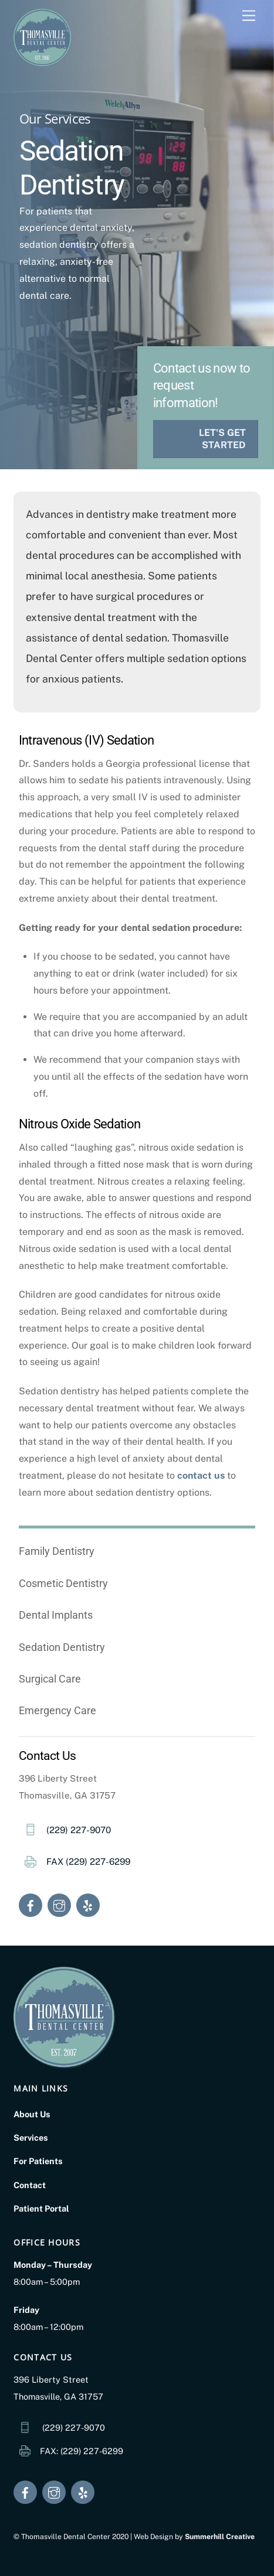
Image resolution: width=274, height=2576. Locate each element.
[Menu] (249, 16)
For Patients (38, 2161)
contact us (201, 1475)
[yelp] (88, 1904)
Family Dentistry (56, 1551)
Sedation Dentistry (62, 1647)
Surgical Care (50, 1679)
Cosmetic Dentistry (63, 1583)
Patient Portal (41, 2208)
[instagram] (59, 1904)
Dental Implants (56, 1615)
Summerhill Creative (220, 2536)
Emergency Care (57, 1710)
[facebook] (30, 1904)
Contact (29, 2185)
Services (30, 2137)
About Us (31, 2114)
